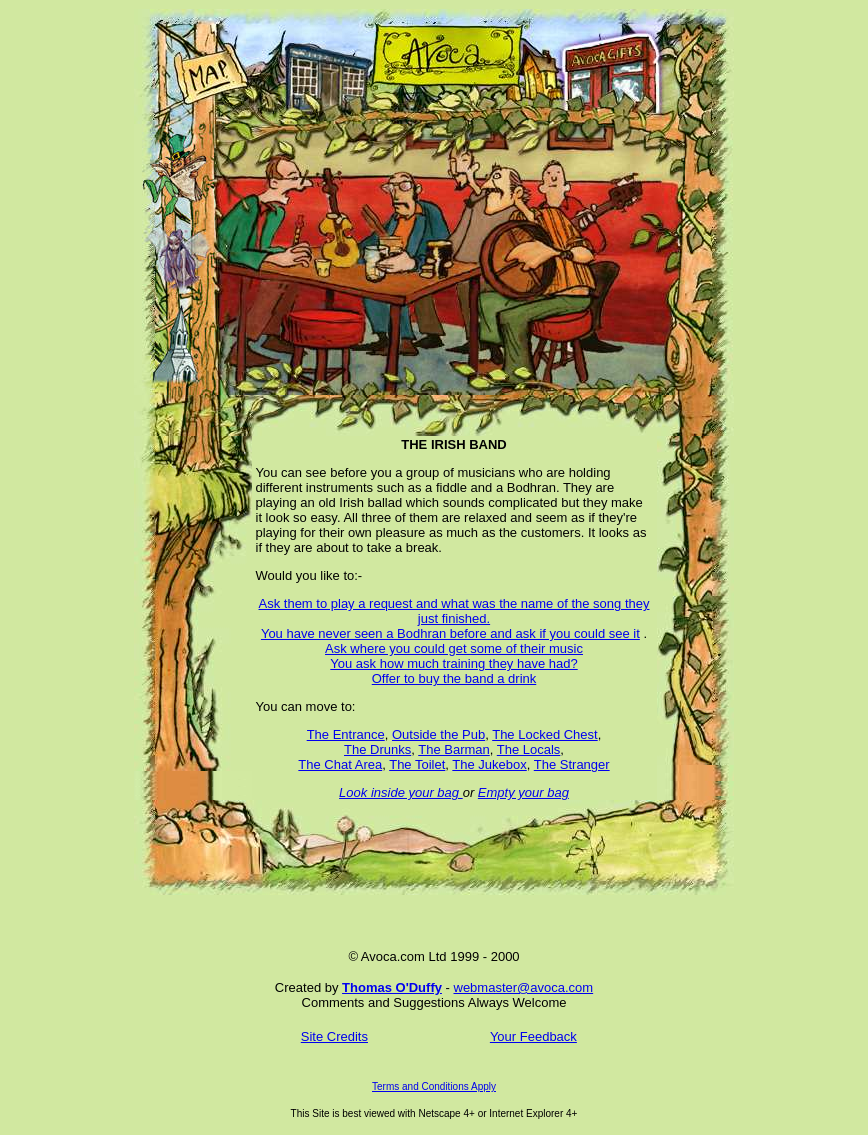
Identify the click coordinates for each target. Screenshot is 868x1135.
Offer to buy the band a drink (454, 678)
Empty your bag (523, 792)
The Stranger (572, 764)
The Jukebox (489, 764)
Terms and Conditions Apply (434, 1086)
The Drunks (377, 749)
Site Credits (334, 1036)
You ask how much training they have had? (453, 663)
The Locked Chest (545, 734)
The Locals (529, 749)
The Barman (454, 749)
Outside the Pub (438, 734)
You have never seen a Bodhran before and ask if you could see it (450, 633)
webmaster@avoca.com (524, 987)
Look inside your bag (401, 792)
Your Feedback (533, 1036)
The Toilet (417, 764)
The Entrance (346, 734)
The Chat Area (340, 764)
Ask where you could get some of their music (454, 648)
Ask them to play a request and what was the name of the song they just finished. (454, 611)
